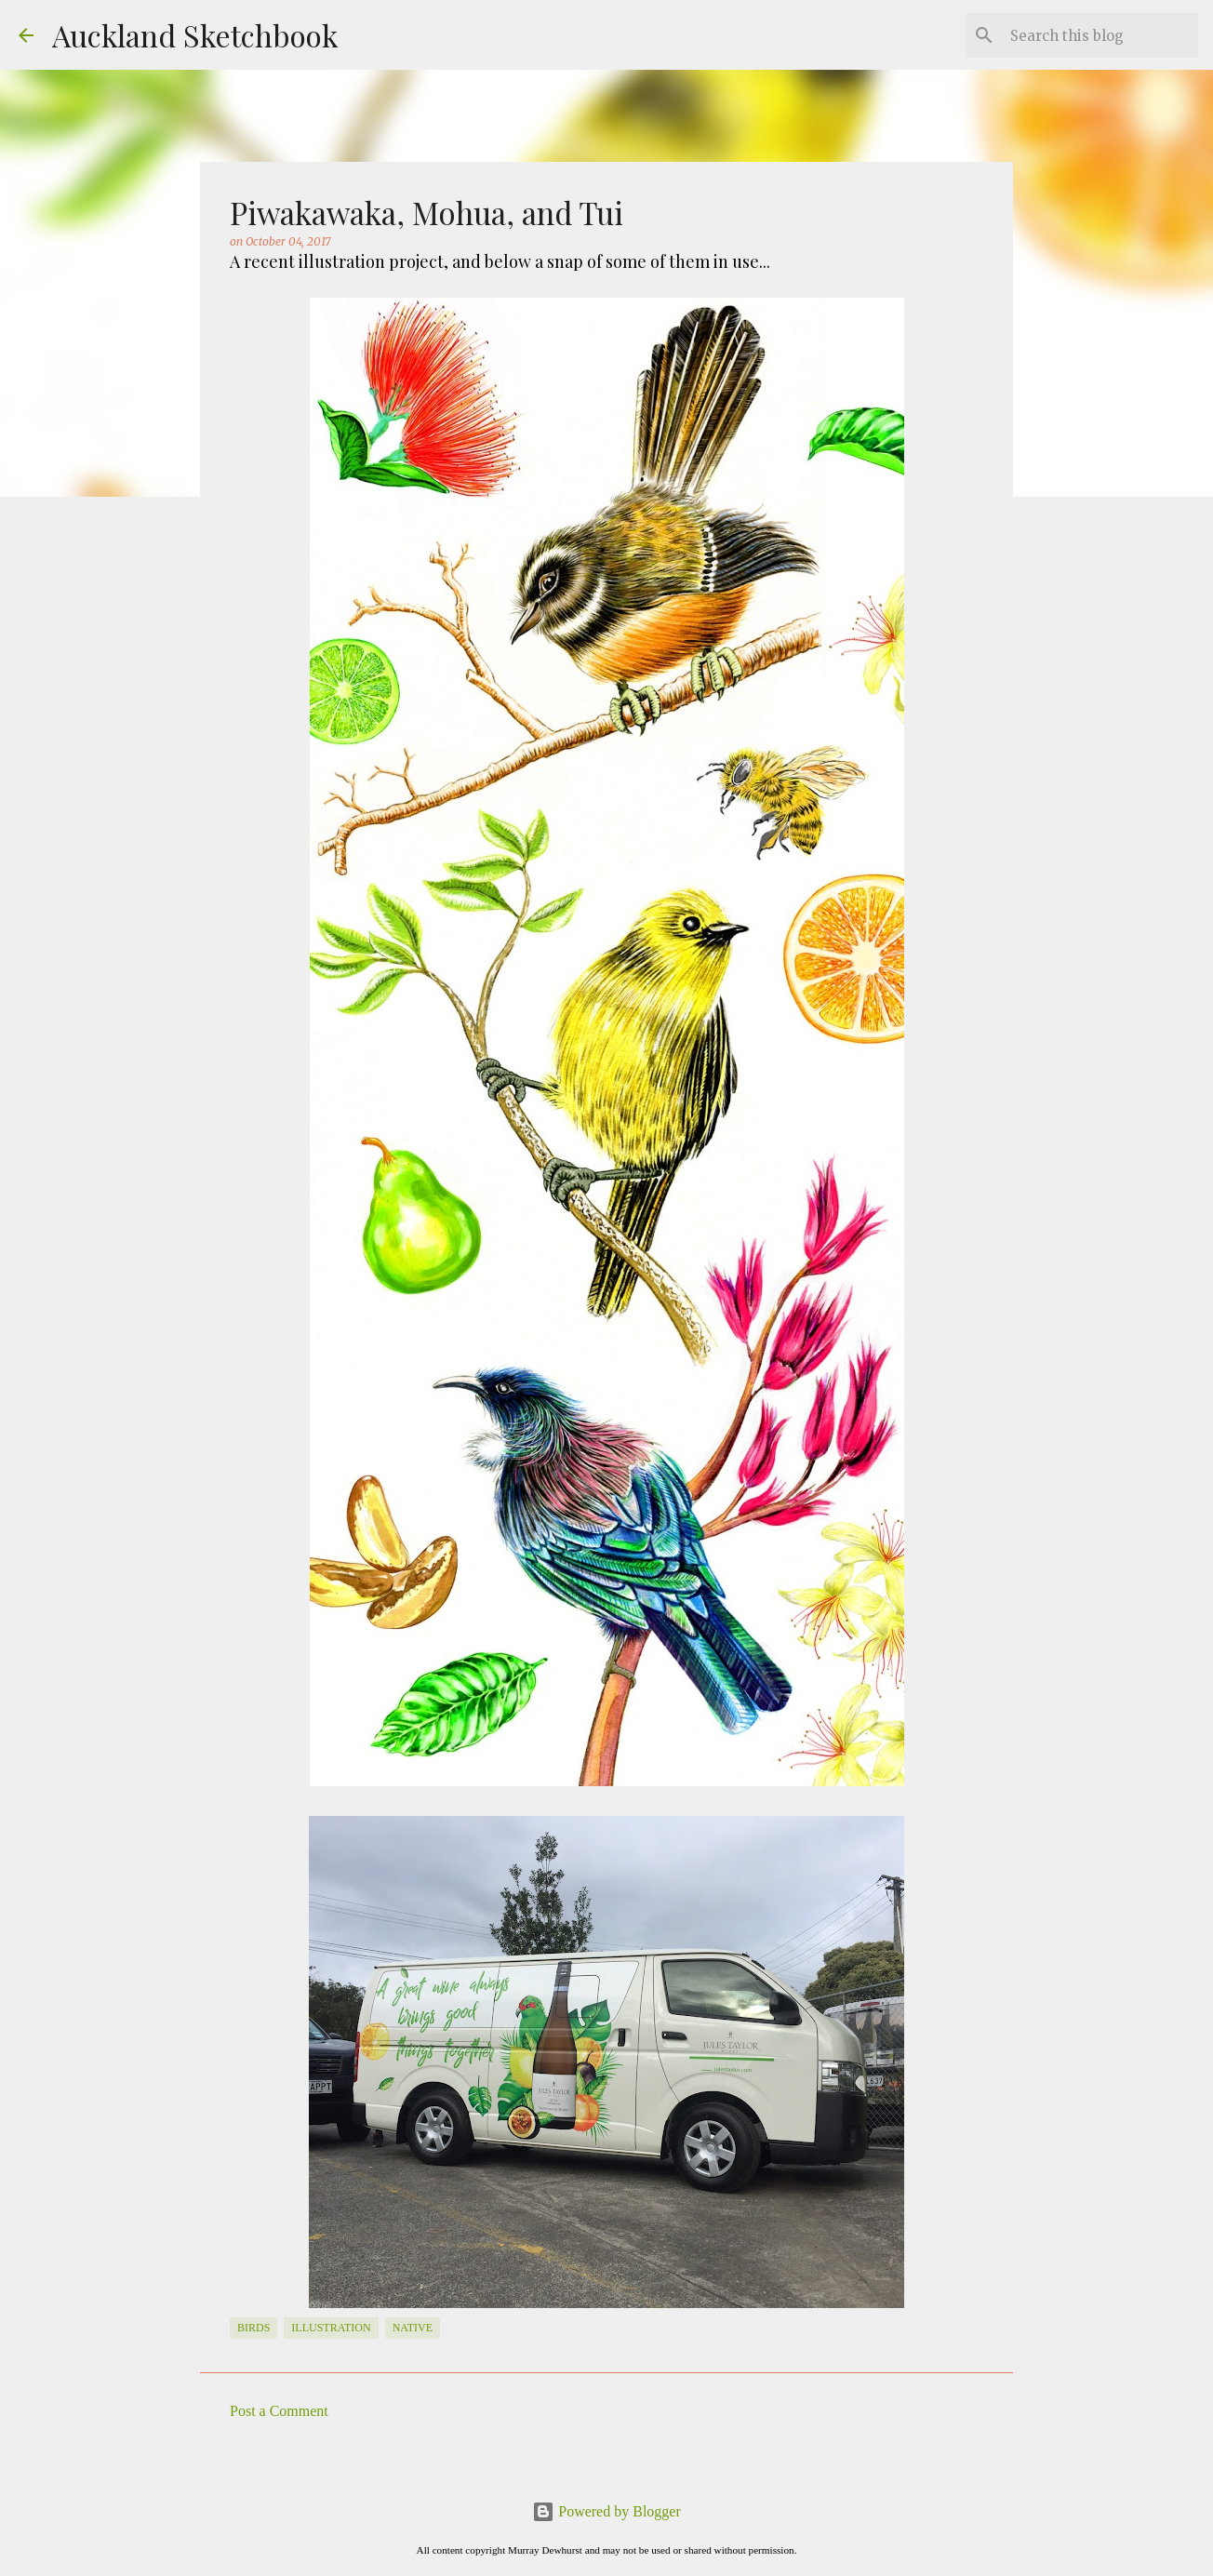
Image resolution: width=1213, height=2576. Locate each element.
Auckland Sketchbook (195, 35)
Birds (253, 2327)
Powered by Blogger (606, 2511)
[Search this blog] (1100, 35)
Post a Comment (279, 2411)
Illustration (330, 2327)
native (413, 2327)
